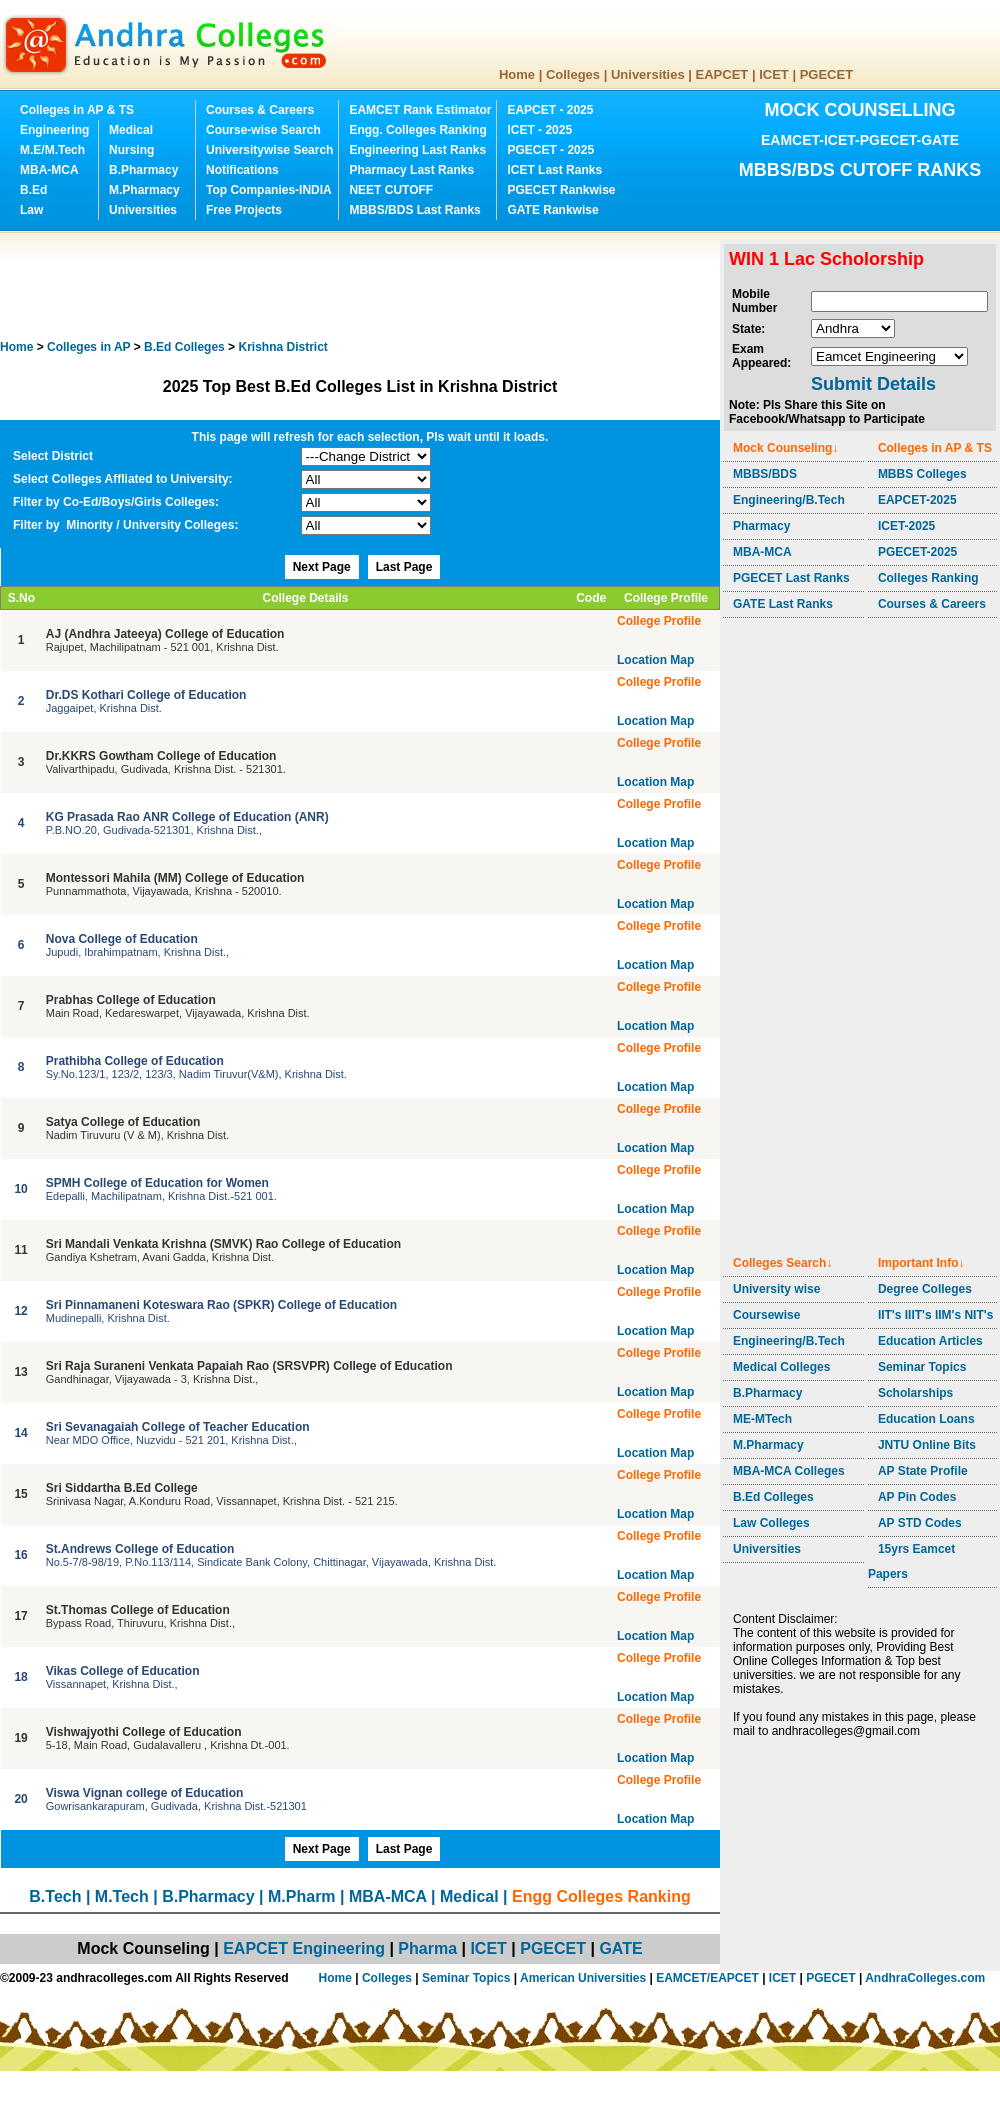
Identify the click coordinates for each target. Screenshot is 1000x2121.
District (282, 347)
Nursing (131, 150)
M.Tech (122, 1896)
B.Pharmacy (143, 170)
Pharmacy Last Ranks (411, 170)
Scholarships (915, 1393)
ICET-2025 (906, 526)
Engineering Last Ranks (417, 150)
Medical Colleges (781, 1367)
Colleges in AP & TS (77, 110)
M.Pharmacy (144, 190)
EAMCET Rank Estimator (420, 110)
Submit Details (873, 384)
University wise (776, 1289)
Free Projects (244, 210)
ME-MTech (762, 1419)
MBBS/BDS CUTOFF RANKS (860, 170)
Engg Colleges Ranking (601, 1896)
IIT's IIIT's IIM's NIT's (935, 1315)
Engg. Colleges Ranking (417, 130)
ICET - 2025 (539, 130)
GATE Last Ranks (783, 604)
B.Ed (33, 190)
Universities (648, 74)
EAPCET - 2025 (550, 110)
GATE (620, 1948)
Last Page (404, 567)
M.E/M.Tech (52, 150)
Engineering (54, 130)
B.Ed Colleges (773, 1497)
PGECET (826, 74)
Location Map (655, 660)
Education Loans (926, 1419)
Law (31, 210)
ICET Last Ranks (554, 170)
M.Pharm (302, 1896)
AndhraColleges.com (925, 1978)
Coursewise (766, 1315)
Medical (131, 130)
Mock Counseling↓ (785, 448)
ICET (774, 74)
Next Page (322, 567)
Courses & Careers (260, 110)
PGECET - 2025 (550, 150)
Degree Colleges (925, 1289)
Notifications (242, 170)
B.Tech (55, 1896)
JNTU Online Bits (927, 1445)
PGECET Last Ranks (791, 578)
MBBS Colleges (922, 474)
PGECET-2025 (917, 552)
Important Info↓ (921, 1263)
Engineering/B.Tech (789, 500)
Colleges (573, 74)
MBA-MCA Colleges (789, 1471)
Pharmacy (761, 526)
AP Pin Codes (917, 1497)
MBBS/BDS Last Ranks (414, 210)
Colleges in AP (88, 347)
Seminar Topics (922, 1367)
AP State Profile (923, 1471)
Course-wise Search (263, 130)
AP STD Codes (920, 1523)
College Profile (659, 621)
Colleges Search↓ (782, 1263)
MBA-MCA (49, 170)
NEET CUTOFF (391, 190)
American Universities (583, 1978)
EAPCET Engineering (304, 1948)
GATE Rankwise (552, 210)
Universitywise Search (269, 150)
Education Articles (930, 1341)
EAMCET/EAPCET (707, 1978)
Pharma (427, 1948)
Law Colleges (771, 1523)
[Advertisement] (364, 285)
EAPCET (722, 74)
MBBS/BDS (765, 474)
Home (517, 74)
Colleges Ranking (928, 578)
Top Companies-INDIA (269, 190)
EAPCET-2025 (917, 500)
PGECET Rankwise (561, 190)
